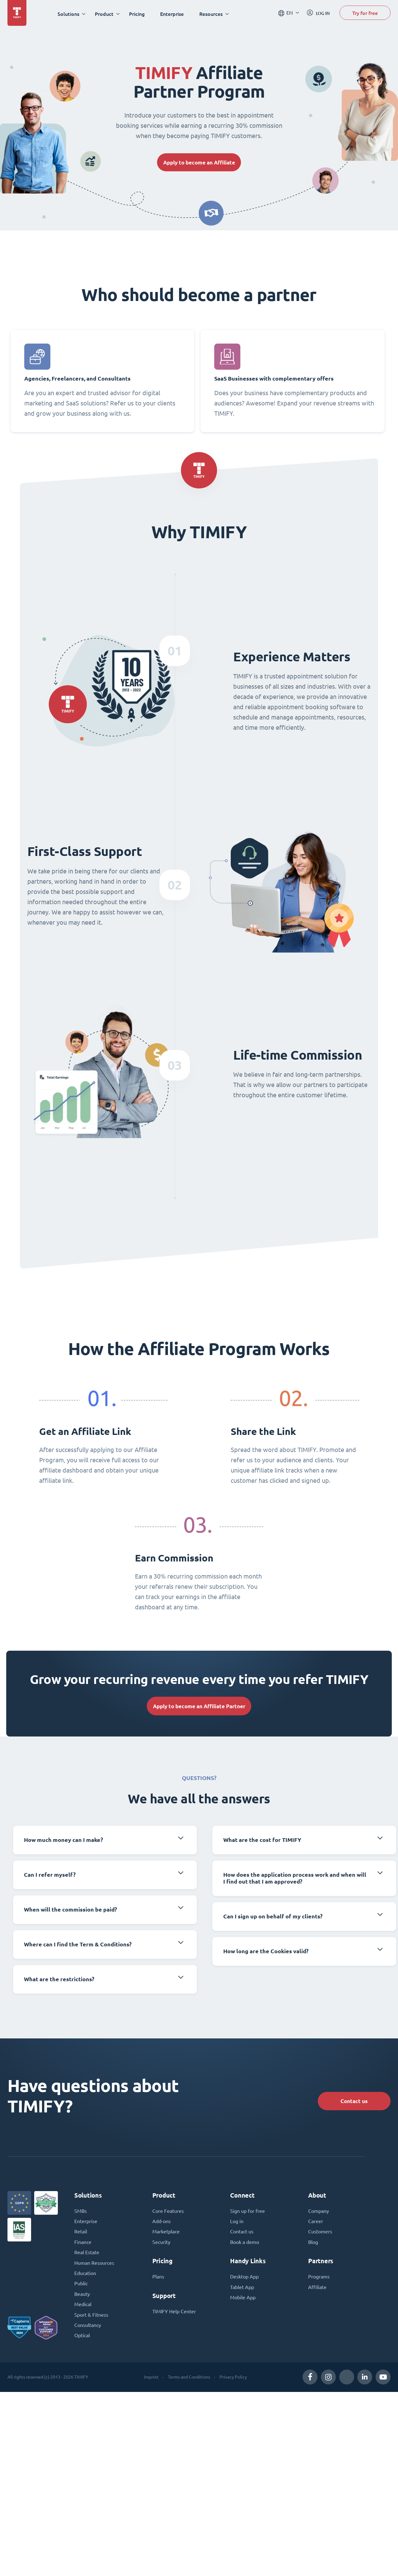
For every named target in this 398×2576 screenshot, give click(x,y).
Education (85, 2276)
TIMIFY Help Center (174, 2314)
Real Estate (86, 2255)
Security (161, 2245)
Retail (80, 2234)
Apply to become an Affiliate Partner (199, 1708)
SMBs (80, 2213)
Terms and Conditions (189, 2381)
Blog (313, 2245)
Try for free (365, 13)
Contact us (352, 2102)
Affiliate (317, 2290)
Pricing (138, 14)
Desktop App (244, 2279)
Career (315, 2224)
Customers (320, 2234)
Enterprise (173, 14)
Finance (82, 2245)
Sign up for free (247, 2213)
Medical (82, 2308)
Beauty (82, 2298)
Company (318, 2213)
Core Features (168, 2213)
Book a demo (244, 2245)
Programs (319, 2279)
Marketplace (166, 2234)
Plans (158, 2279)
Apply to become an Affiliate (199, 162)
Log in (236, 2224)
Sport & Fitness (91, 2319)
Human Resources (94, 2266)
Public (81, 2287)
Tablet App (242, 2290)
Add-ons (161, 2224)
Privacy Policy (233, 2381)
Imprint (151, 2381)
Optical (82, 2340)
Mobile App (243, 2301)
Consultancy (87, 2329)
